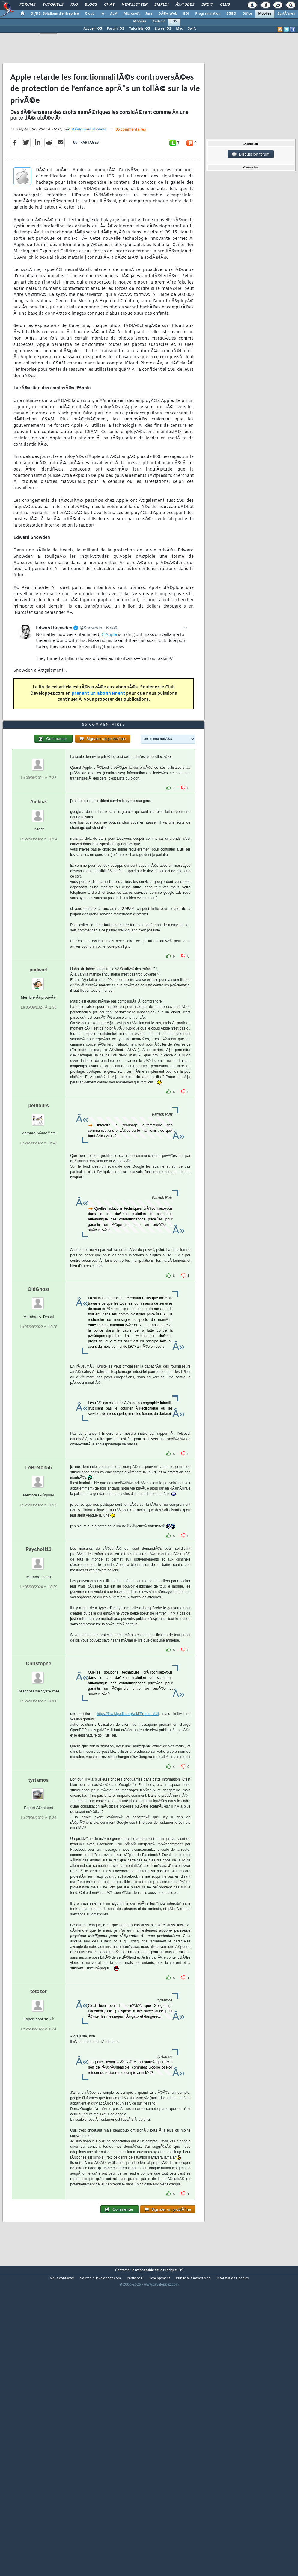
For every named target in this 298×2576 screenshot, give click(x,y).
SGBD (231, 14)
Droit (207, 4)
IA (102, 14)
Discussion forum (251, 154)
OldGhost (38, 1408)
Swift (192, 29)
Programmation (207, 14)
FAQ (74, 4)
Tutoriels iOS (139, 29)
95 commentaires (130, 169)
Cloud (89, 14)
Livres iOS (163, 29)
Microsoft (131, 14)
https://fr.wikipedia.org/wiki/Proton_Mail (128, 1833)
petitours (38, 1224)
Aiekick (38, 920)
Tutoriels (53, 4)
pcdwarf (38, 1088)
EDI (186, 14)
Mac (179, 29)
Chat (109, 4)
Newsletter (134, 4)
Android (158, 21)
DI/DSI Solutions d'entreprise (55, 14)
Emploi (161, 4)
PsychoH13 (39, 1668)
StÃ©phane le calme (88, 169)
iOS (174, 21)
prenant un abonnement (98, 733)
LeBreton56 (38, 1586)
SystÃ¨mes (286, 14)
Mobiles (264, 14)
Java (148, 14)
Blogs (90, 4)
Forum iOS (115, 29)
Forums (27, 4)
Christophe (38, 1782)
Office (247, 14)
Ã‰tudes (185, 4)
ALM (114, 14)
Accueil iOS (92, 29)
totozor (39, 2110)
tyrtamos (38, 1899)
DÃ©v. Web (167, 14)
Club (224, 4)
